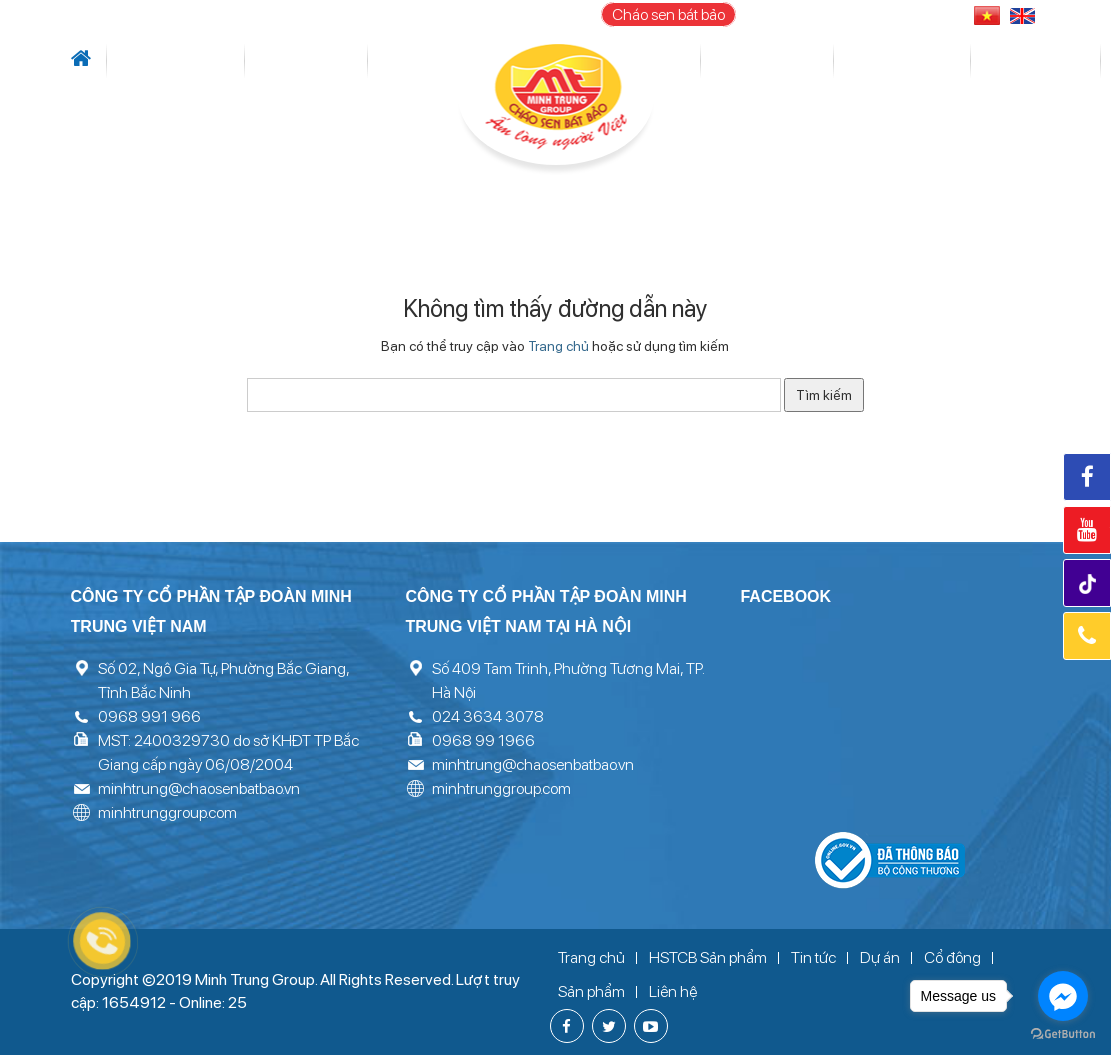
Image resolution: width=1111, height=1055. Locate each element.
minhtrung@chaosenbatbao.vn (199, 788)
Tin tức (204, 61)
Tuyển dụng (916, 61)
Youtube (1087, 530)
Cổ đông (703, 61)
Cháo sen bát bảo (668, 14)
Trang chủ (558, 346)
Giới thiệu (141, 61)
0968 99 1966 (483, 740)
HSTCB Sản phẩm (708, 957)
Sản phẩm (773, 61)
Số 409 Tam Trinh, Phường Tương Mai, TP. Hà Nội (568, 680)
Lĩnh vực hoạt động (307, 61)
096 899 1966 (897, 14)
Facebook (1087, 477)
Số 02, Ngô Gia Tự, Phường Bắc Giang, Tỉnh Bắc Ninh (223, 680)
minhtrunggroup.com (167, 812)
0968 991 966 (149, 716)
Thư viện (840, 61)
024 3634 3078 (488, 716)
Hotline (1087, 636)
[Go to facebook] (1063, 996)
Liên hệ (986, 61)
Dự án (406, 61)
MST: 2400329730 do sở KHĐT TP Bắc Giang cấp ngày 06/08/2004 (228, 752)
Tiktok (1089, 584)
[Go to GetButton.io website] (1063, 1034)
